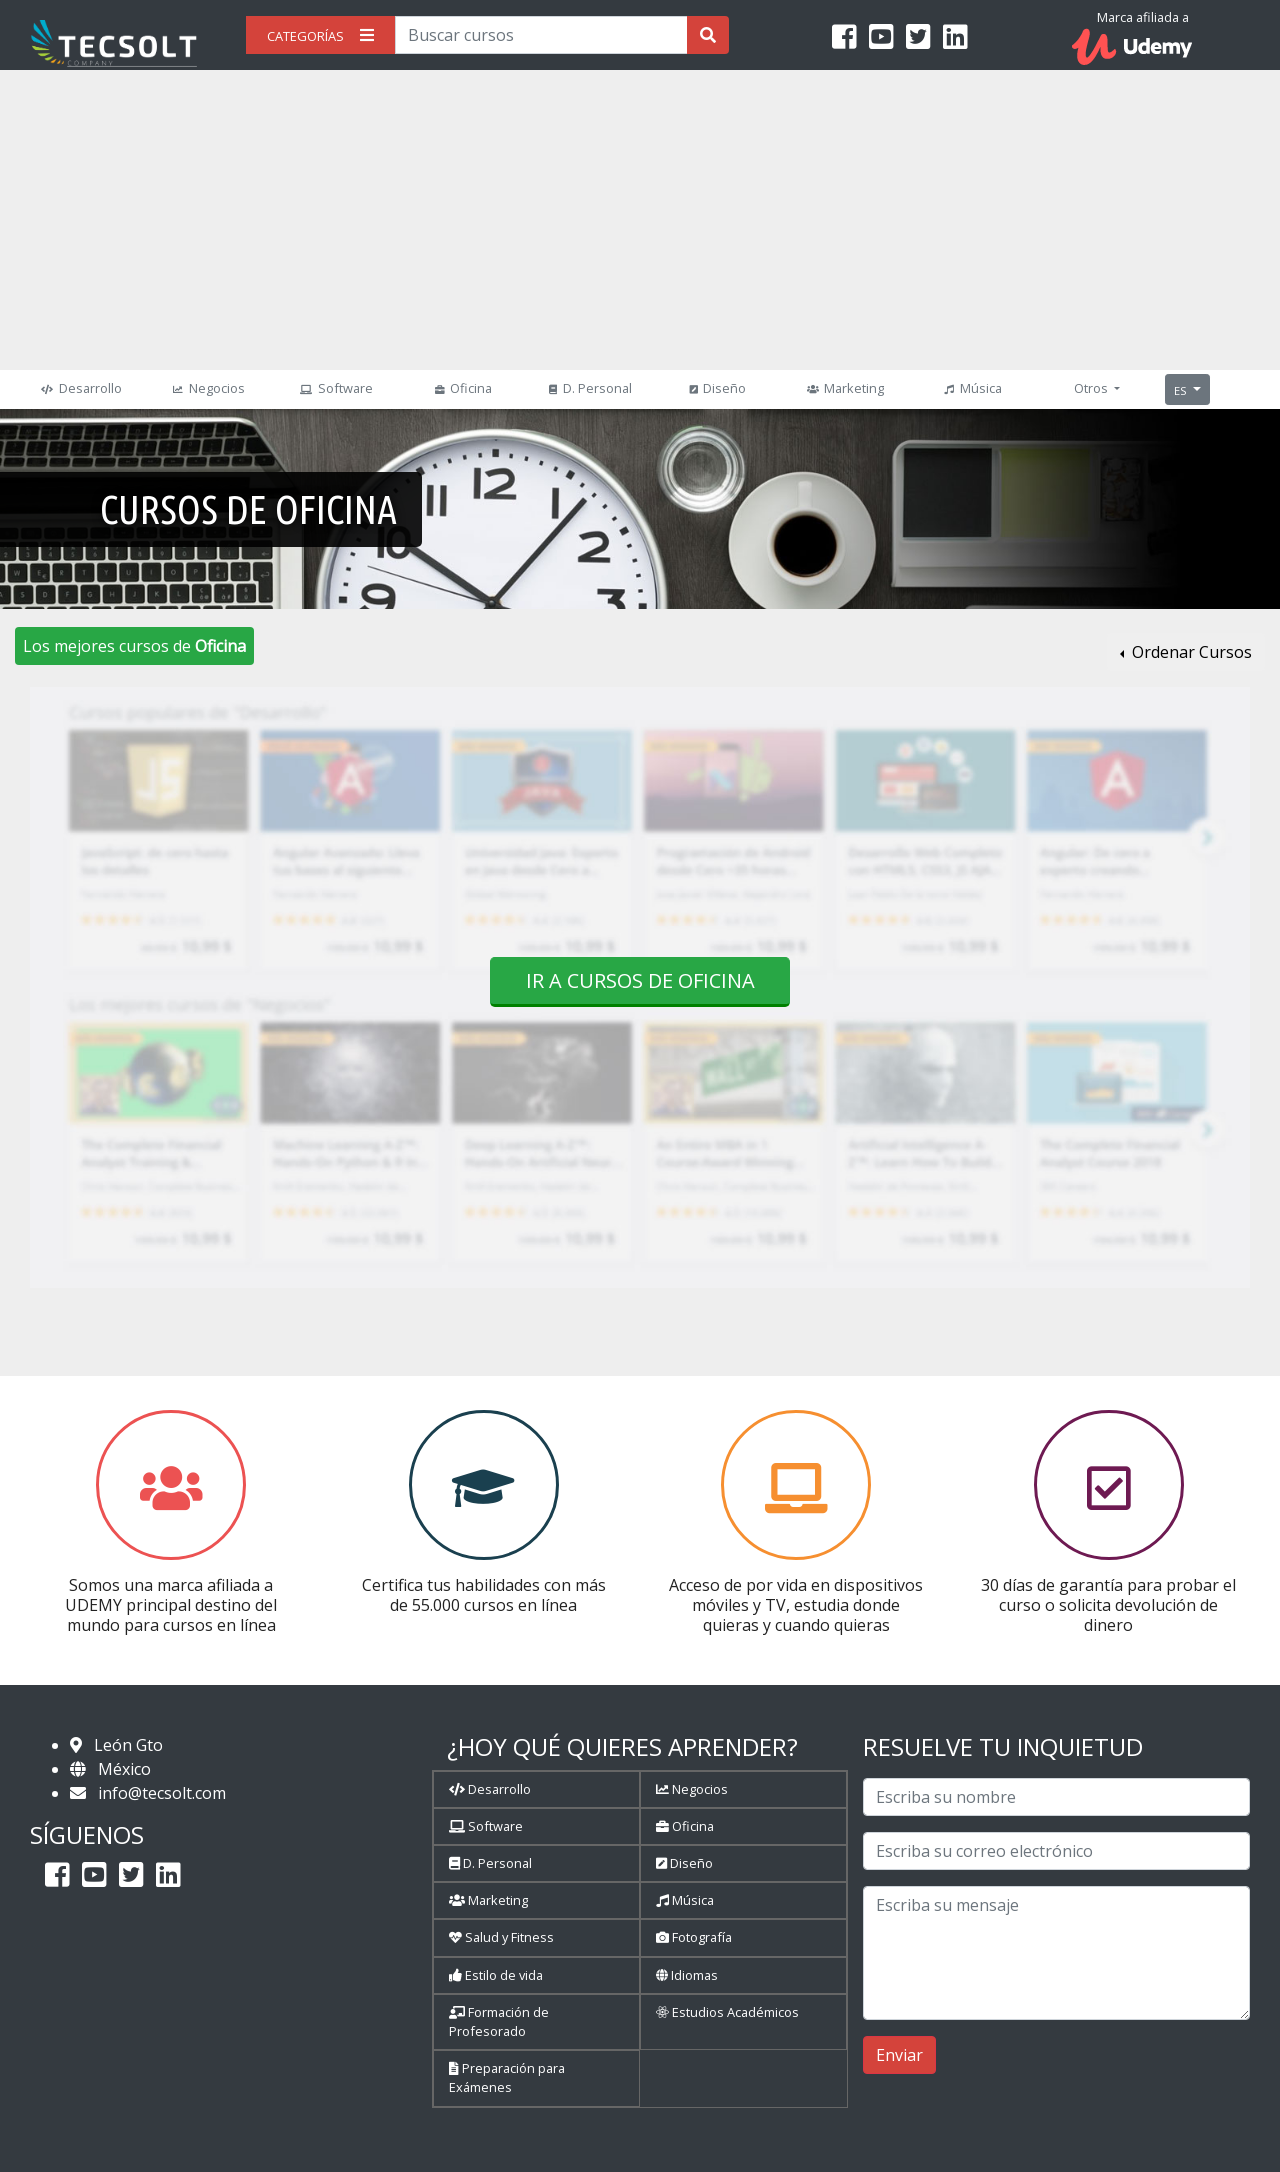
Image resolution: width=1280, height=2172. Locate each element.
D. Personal (588, 388)
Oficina (461, 388)
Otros (1092, 388)
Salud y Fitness (501, 1937)
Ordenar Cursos (1190, 652)
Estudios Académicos (727, 2012)
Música (970, 388)
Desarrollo (78, 388)
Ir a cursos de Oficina (640, 980)
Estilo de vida (496, 1975)
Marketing (843, 388)
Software (333, 388)
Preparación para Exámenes (507, 2077)
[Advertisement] (640, 220)
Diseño (715, 388)
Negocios (206, 388)
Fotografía (694, 1937)
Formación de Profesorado (499, 2021)
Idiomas (687, 1975)
